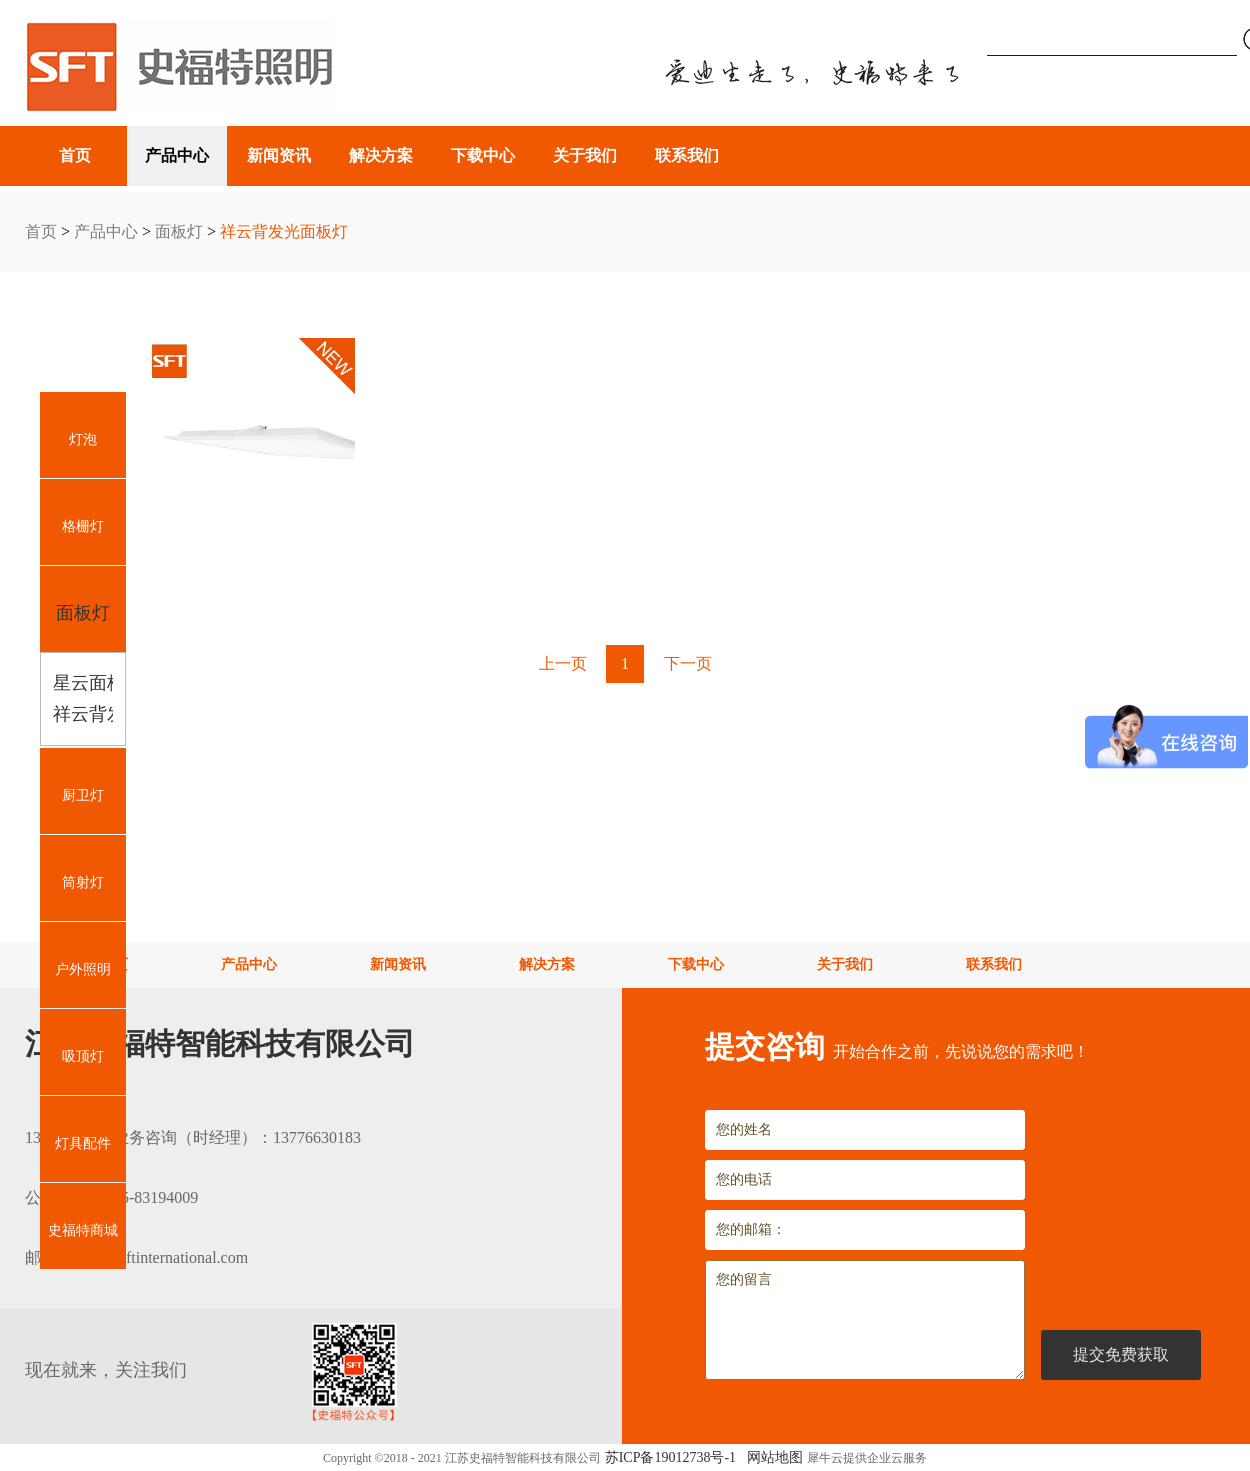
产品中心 (106, 231)
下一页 (688, 663)
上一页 (563, 663)
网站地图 (771, 1457)
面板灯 (179, 231)
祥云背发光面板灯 (284, 231)
